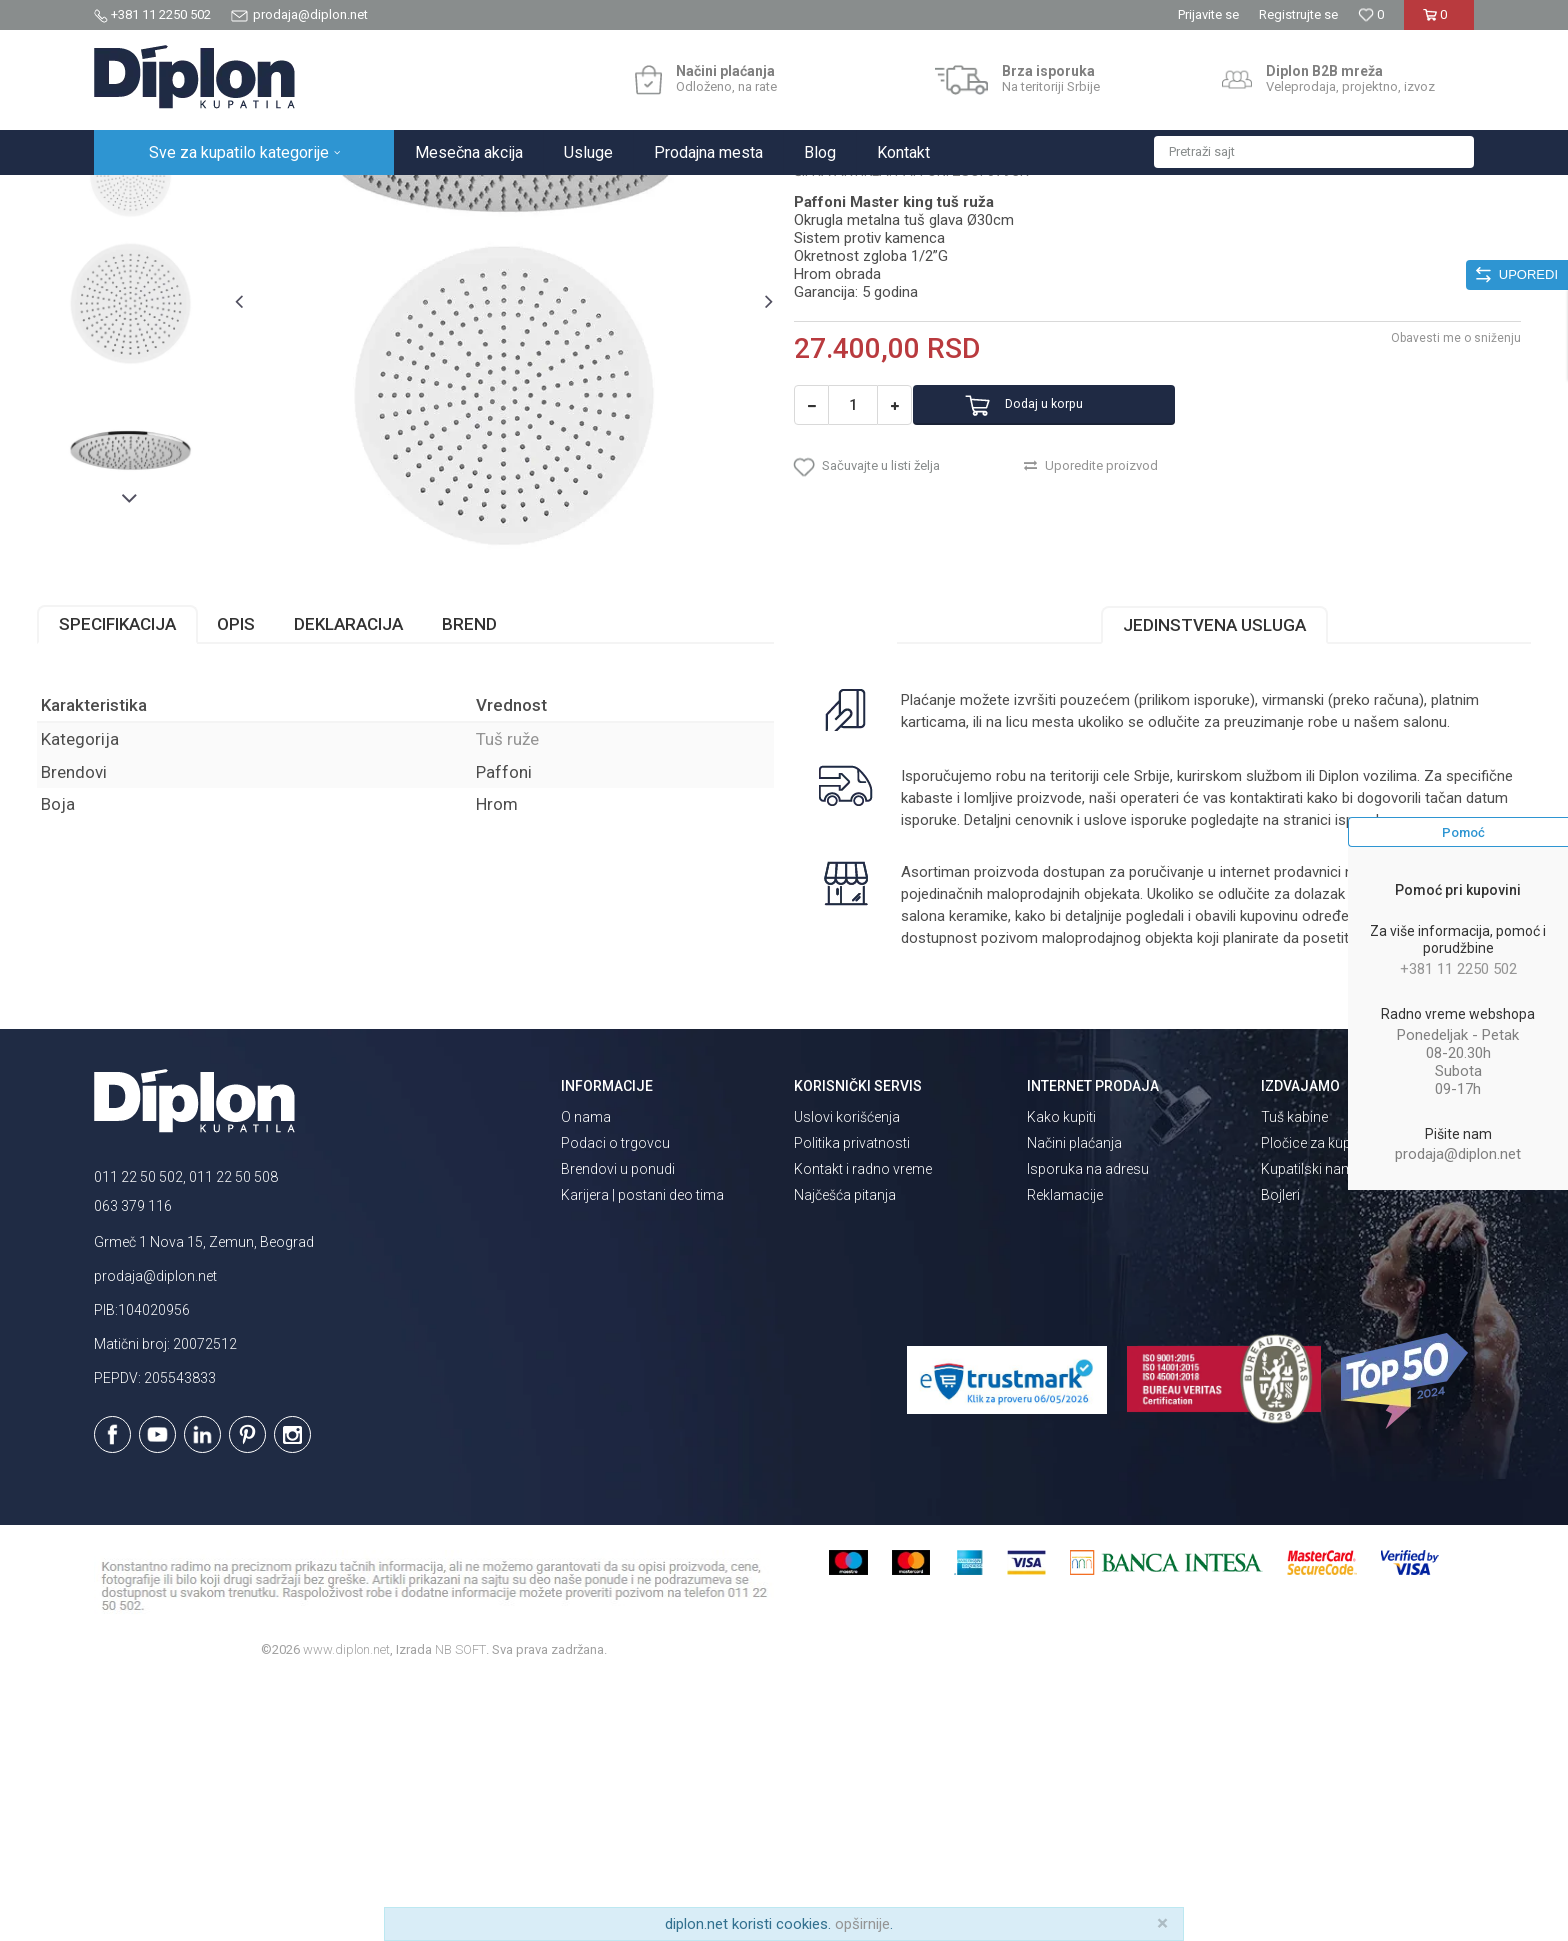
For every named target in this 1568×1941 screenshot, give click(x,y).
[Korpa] (1438, 22)
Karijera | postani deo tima (642, 1455)
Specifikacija (174, 840)
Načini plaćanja (1074, 1403)
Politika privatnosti (852, 1403)
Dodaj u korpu (1077, 600)
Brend (526, 840)
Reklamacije (1065, 1455)
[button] (1314, 152)
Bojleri (1280, 1455)
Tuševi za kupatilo (351, 196)
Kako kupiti (1061, 1377)
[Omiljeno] (1371, 14)
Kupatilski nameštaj (1322, 1429)
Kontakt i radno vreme (863, 1429)
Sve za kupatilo (241, 196)
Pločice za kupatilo (1319, 1403)
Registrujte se (1298, 14)
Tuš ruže (441, 196)
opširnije (862, 1924)
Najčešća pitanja (845, 1455)
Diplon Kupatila (138, 196)
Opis (293, 840)
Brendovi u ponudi (618, 1429)
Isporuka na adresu (1088, 1429)
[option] (180, 344)
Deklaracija (405, 840)
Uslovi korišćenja (847, 1377)
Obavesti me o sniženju (1399, 533)
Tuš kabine (1294, 1377)
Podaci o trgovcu (615, 1403)
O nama (586, 1377)
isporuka (973, 1058)
